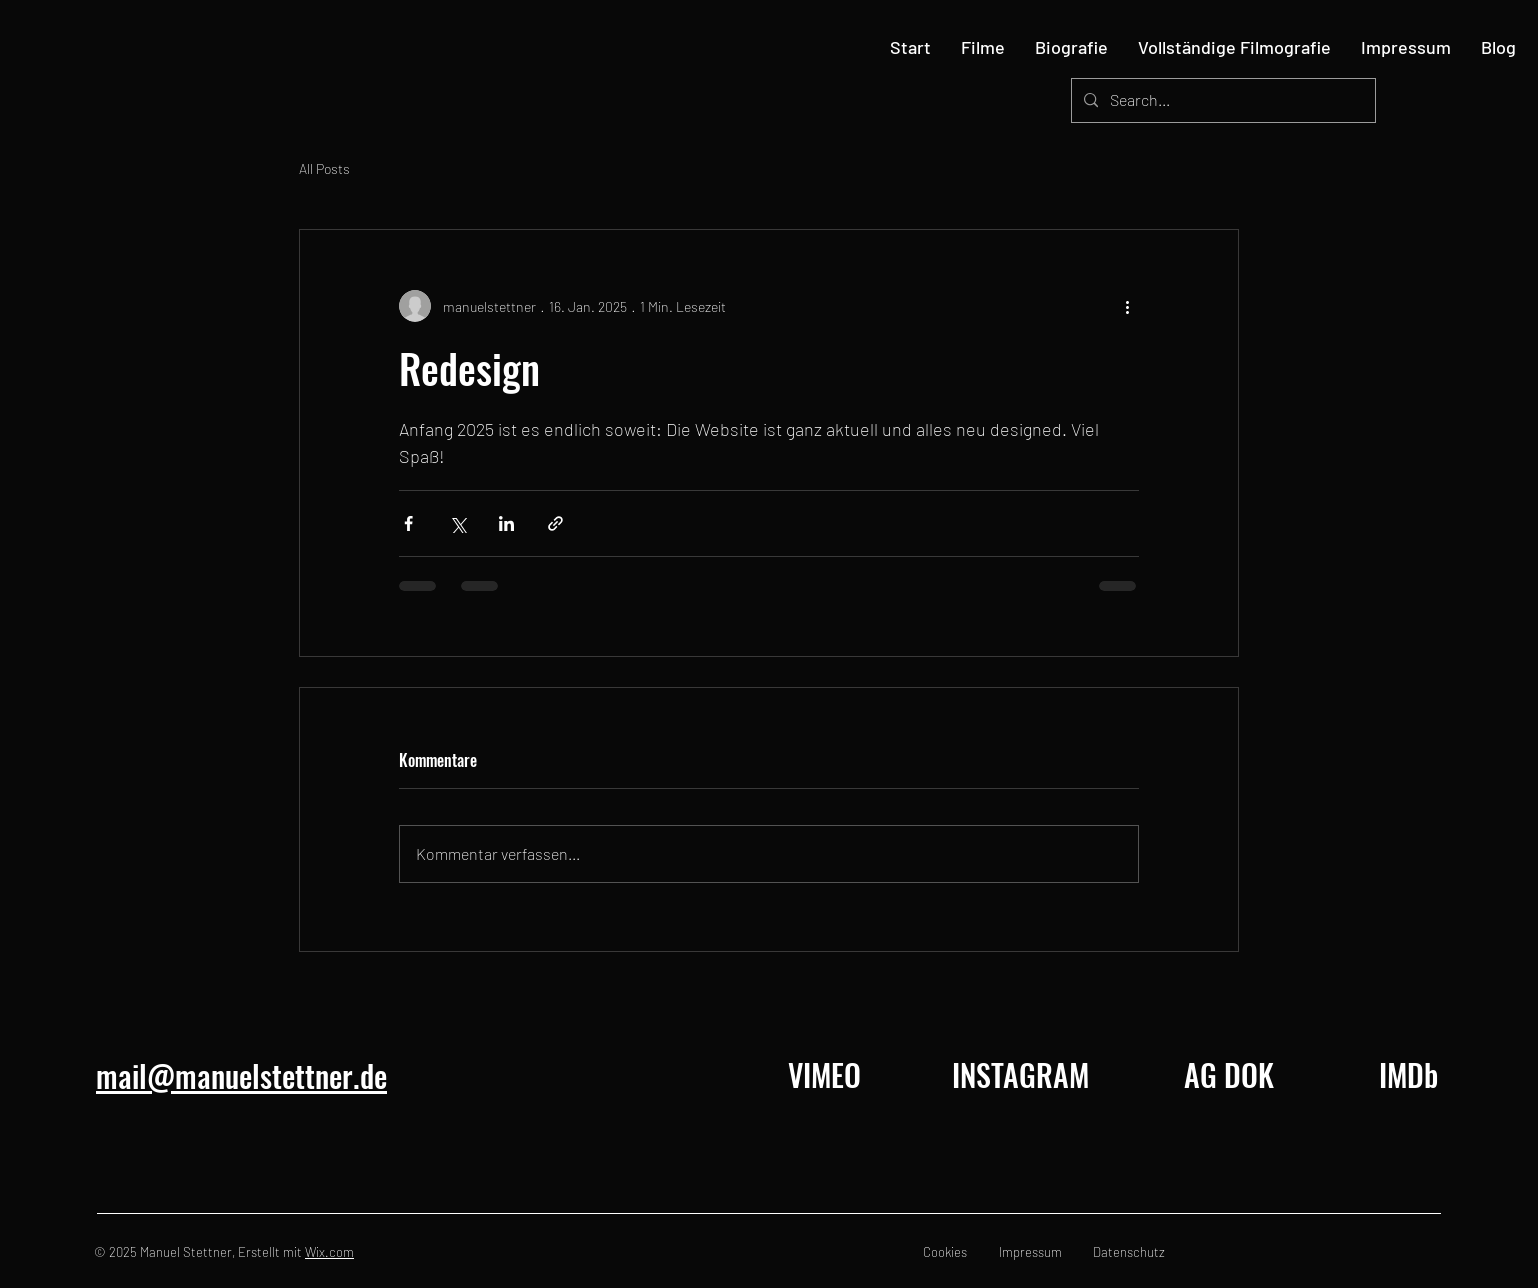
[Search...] (1221, 100)
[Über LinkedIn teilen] (506, 523)
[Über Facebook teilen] (408, 523)
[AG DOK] (1229, 1075)
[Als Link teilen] (555, 523)
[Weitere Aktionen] (1127, 306)
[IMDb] (1408, 1075)
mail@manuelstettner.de (241, 1075)
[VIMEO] (824, 1075)
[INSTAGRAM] (1020, 1075)
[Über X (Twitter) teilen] (457, 523)
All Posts (324, 168)
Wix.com (329, 1252)
